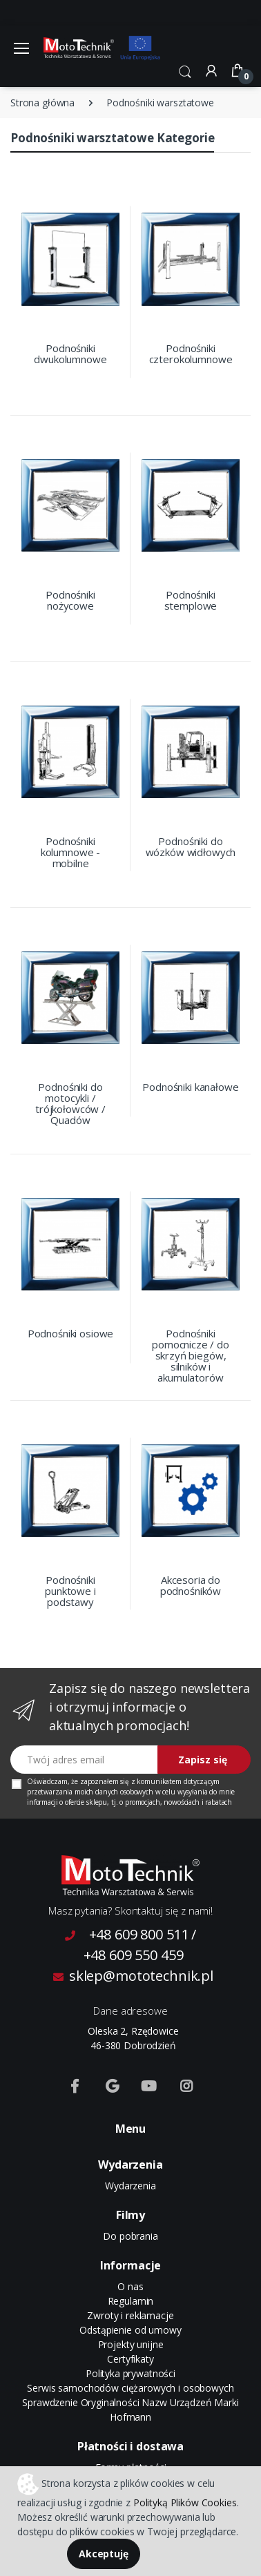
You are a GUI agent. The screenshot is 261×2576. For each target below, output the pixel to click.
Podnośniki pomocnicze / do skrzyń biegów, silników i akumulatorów (190, 1355)
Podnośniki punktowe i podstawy (70, 1591)
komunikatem (159, 1781)
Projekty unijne (131, 2344)
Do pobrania (130, 2236)
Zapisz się (202, 1759)
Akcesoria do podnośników (190, 1585)
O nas (130, 2286)
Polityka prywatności (130, 2373)
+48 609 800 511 (139, 1934)
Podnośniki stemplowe (191, 600)
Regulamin (131, 2300)
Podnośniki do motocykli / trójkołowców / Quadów (70, 1103)
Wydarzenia (130, 2185)
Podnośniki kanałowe (190, 1087)
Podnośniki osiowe (71, 1333)
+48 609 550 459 (134, 1955)
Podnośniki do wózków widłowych (191, 846)
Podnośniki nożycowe (70, 600)
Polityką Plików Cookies (185, 2502)
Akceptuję (103, 2553)
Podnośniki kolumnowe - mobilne (70, 852)
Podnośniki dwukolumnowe (70, 353)
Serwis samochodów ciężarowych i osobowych (130, 2387)
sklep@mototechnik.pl (133, 1975)
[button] (185, 70)
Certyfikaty (130, 2358)
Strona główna (42, 102)
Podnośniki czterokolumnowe (191, 353)
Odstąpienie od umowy (130, 2329)
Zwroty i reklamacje (130, 2315)
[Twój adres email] (84, 1759)
